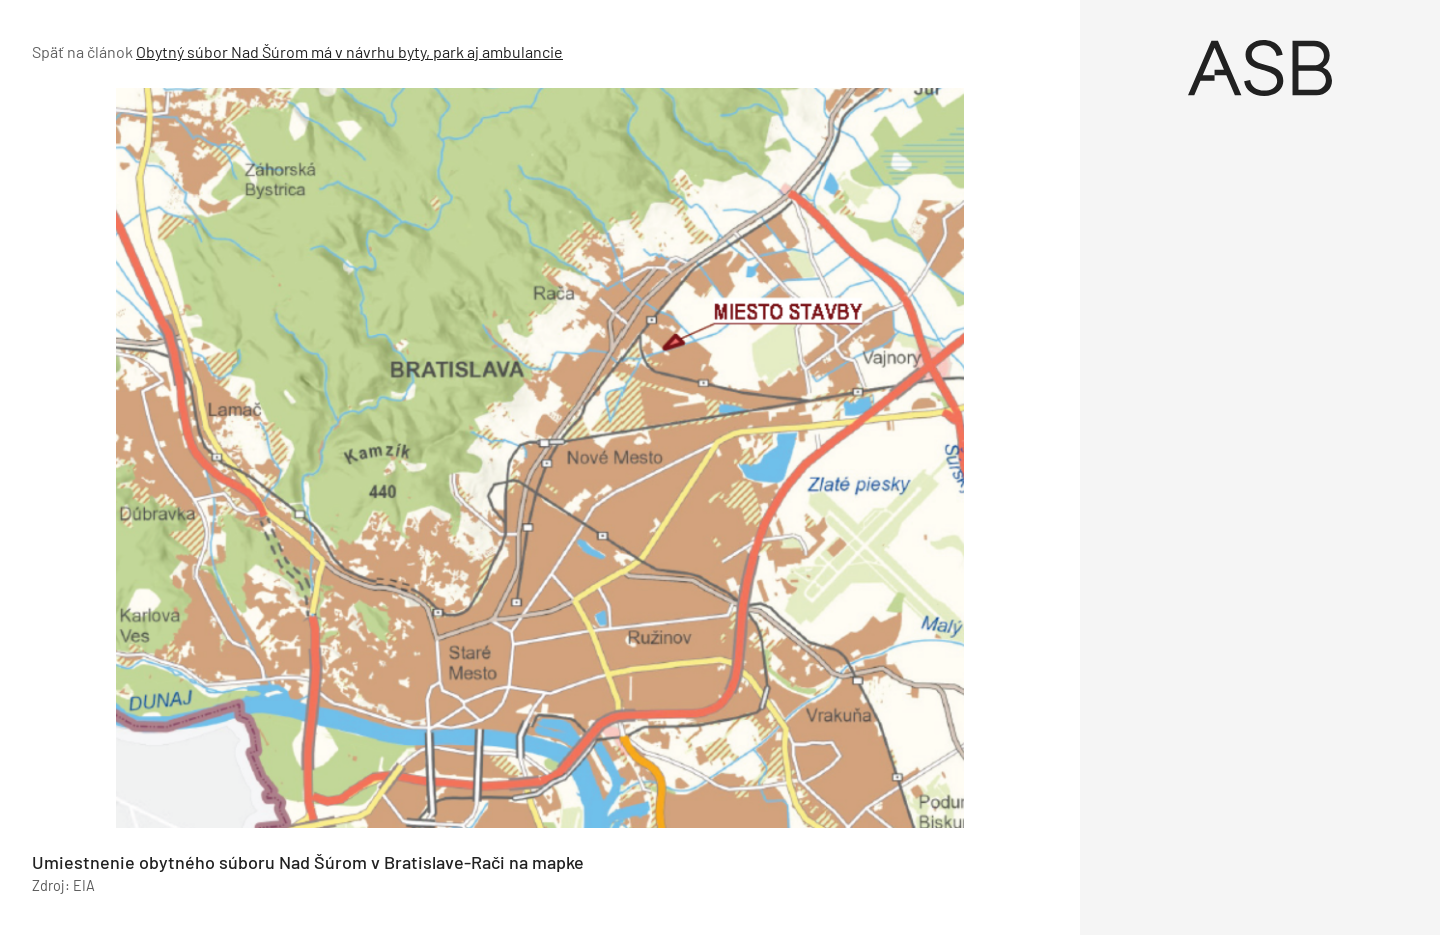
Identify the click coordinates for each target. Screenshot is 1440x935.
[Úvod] (1260, 68)
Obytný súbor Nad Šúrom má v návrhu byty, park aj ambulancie (349, 51)
